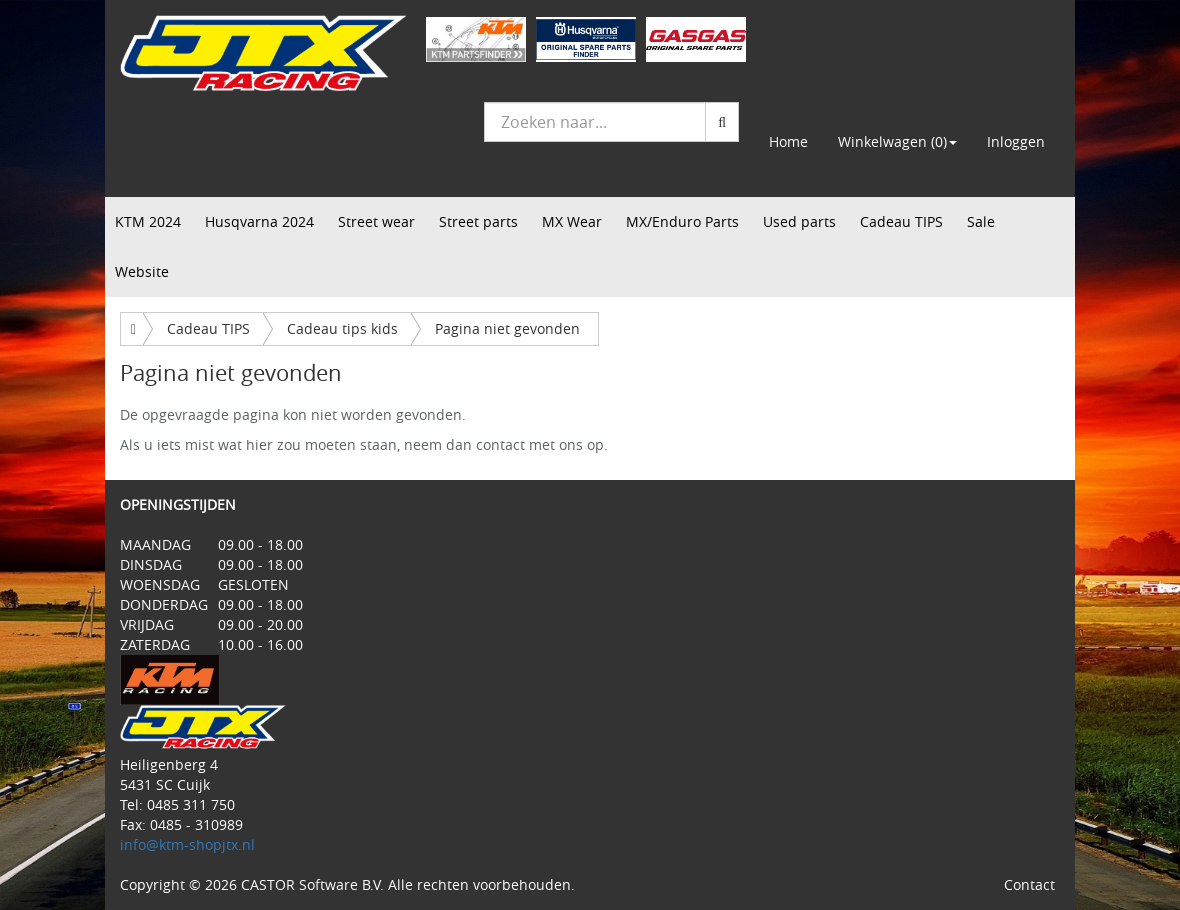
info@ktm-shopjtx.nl (187, 844)
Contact (1029, 884)
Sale (981, 221)
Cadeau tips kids (342, 328)
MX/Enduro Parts (682, 221)
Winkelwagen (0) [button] (897, 141)
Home (788, 141)
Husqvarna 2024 (259, 221)
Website (142, 271)
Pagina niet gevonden (507, 328)
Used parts (799, 221)
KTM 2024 (148, 221)
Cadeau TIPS (901, 221)
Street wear (376, 221)
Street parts (478, 221)
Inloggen (1016, 141)
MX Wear (572, 221)
